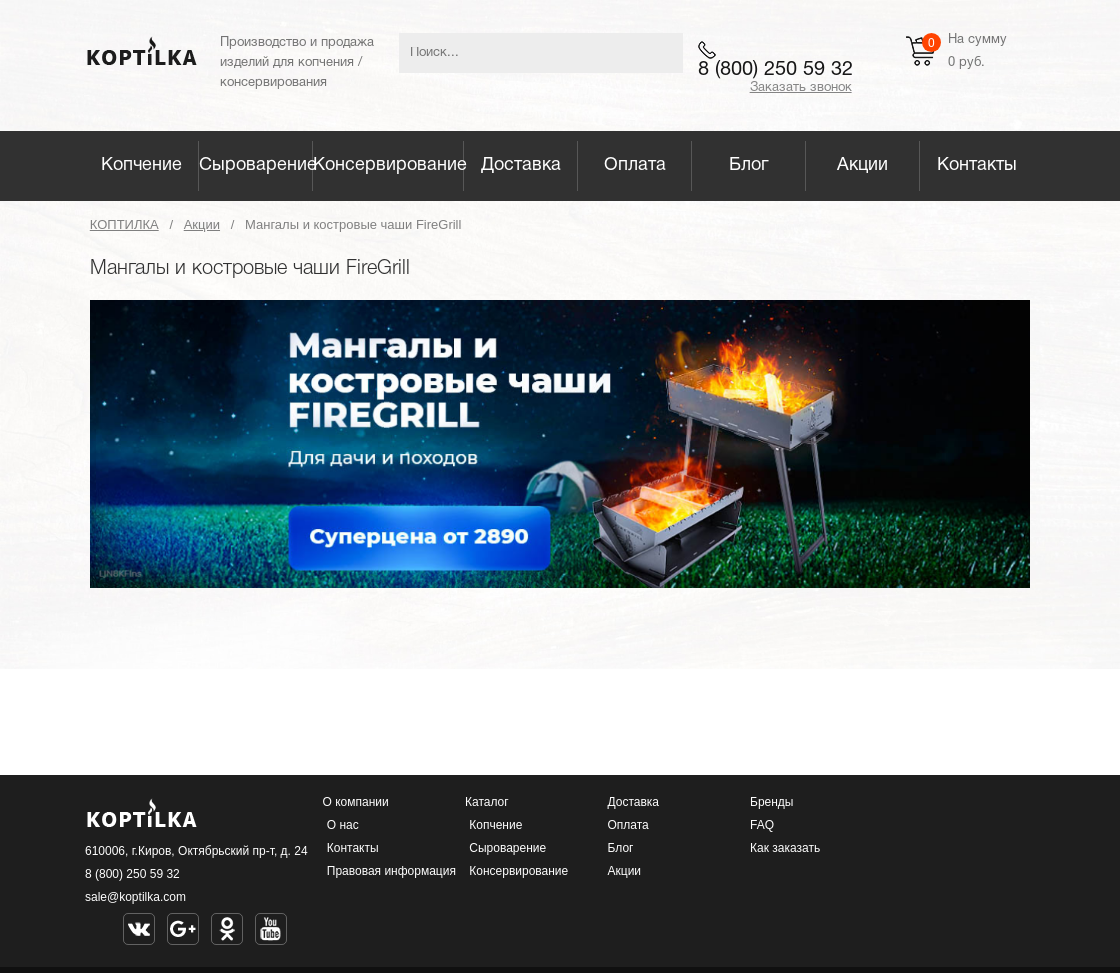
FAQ (762, 825)
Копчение (141, 165)
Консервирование (388, 165)
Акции (862, 165)
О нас (343, 825)
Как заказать (785, 848)
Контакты (977, 165)
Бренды (771, 802)
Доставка (521, 165)
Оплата (635, 165)
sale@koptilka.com (135, 897)
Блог (749, 165)
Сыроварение (256, 165)
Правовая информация (391, 871)
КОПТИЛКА (124, 224)
